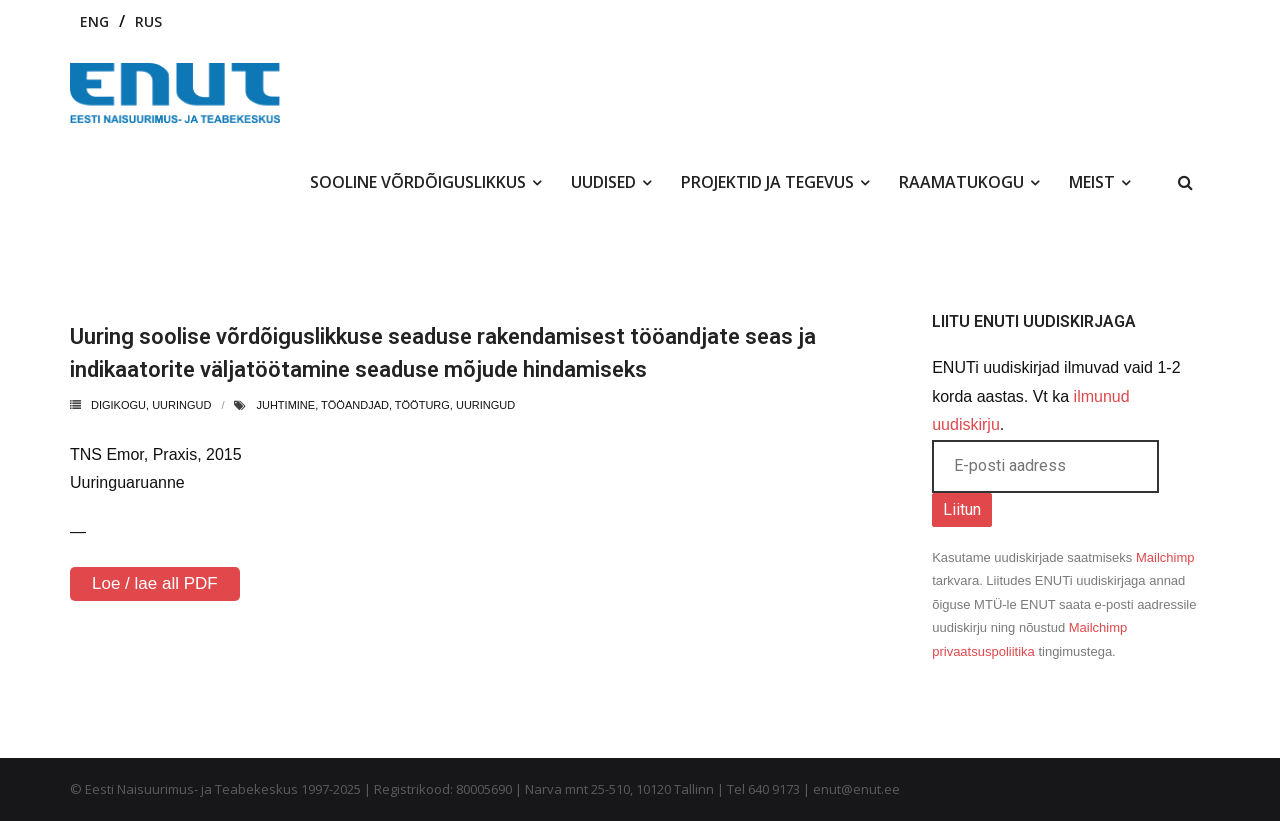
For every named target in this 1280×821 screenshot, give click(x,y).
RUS (148, 21)
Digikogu (118, 405)
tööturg (422, 405)
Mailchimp (1165, 557)
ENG (94, 21)
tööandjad (355, 405)
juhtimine (285, 405)
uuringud (181, 405)
